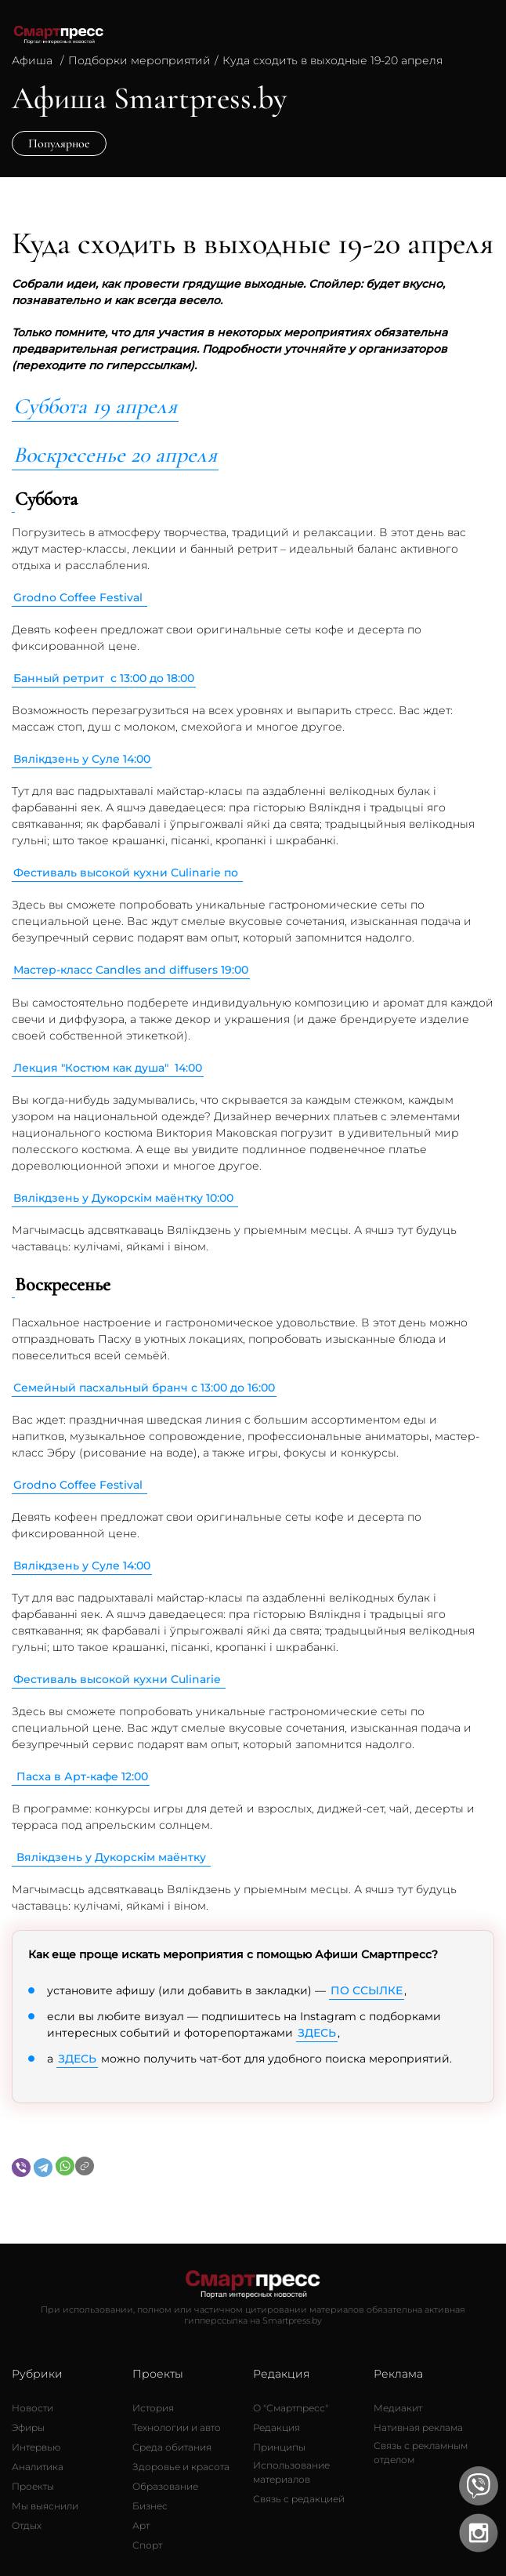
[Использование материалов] (313, 2472)
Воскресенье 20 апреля (115, 454)
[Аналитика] (37, 2467)
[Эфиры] (28, 2428)
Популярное (59, 143)
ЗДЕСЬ (317, 2033)
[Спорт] (147, 2545)
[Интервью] (36, 2447)
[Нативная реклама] (418, 2428)
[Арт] (141, 2526)
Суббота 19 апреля (95, 406)
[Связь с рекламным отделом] (434, 2453)
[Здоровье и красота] (181, 2467)
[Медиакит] (398, 2408)
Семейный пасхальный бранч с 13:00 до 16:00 (144, 1388)
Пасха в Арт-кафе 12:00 (82, 1776)
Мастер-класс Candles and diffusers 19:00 (130, 970)
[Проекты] (33, 2487)
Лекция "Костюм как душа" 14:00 (107, 1068)
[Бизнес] (150, 2506)
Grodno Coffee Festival (79, 597)
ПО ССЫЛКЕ (367, 1990)
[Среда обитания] (171, 2447)
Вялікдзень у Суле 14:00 (81, 759)
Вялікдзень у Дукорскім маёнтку (112, 1857)
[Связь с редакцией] (299, 2499)
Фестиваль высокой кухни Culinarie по (127, 872)
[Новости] (32, 2408)
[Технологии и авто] (176, 2428)
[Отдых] (27, 2526)
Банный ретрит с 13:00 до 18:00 (103, 678)
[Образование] (165, 2487)
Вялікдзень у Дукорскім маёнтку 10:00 (125, 1198)
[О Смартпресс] (290, 2408)
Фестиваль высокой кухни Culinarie (118, 1679)
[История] (153, 2408)
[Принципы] (279, 2447)
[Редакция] (276, 2428)
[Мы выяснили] (45, 2506)
